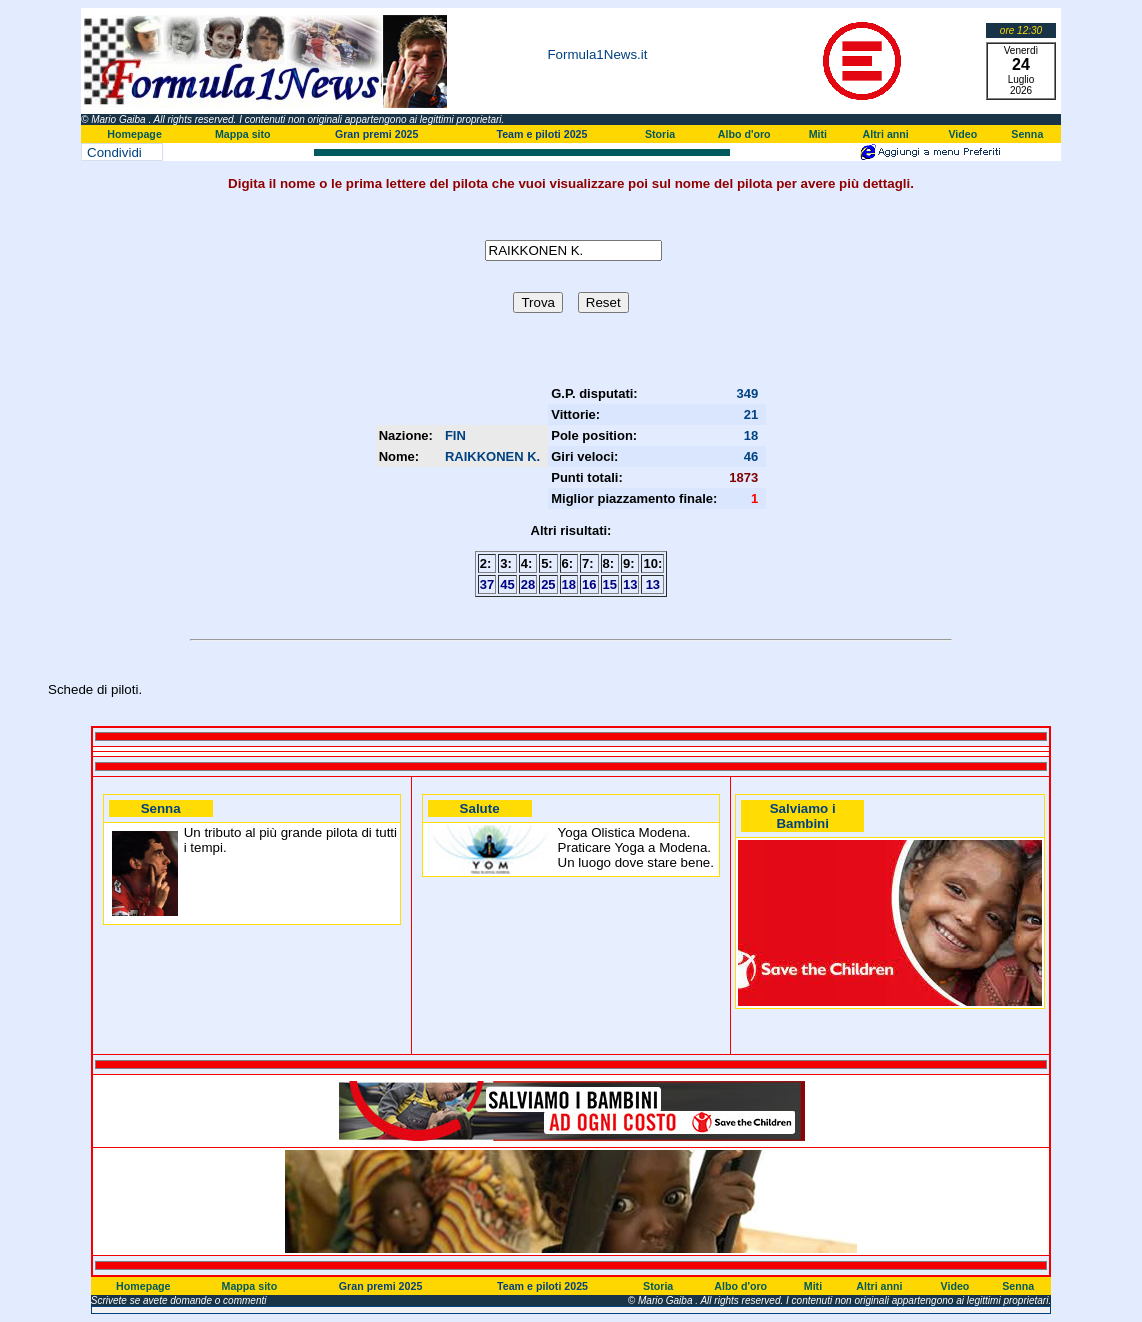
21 (751, 414)
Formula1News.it (597, 54)
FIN (455, 435)
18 (751, 435)
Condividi (114, 152)
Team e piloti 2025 (541, 134)
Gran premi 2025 (377, 134)
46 (751, 456)
